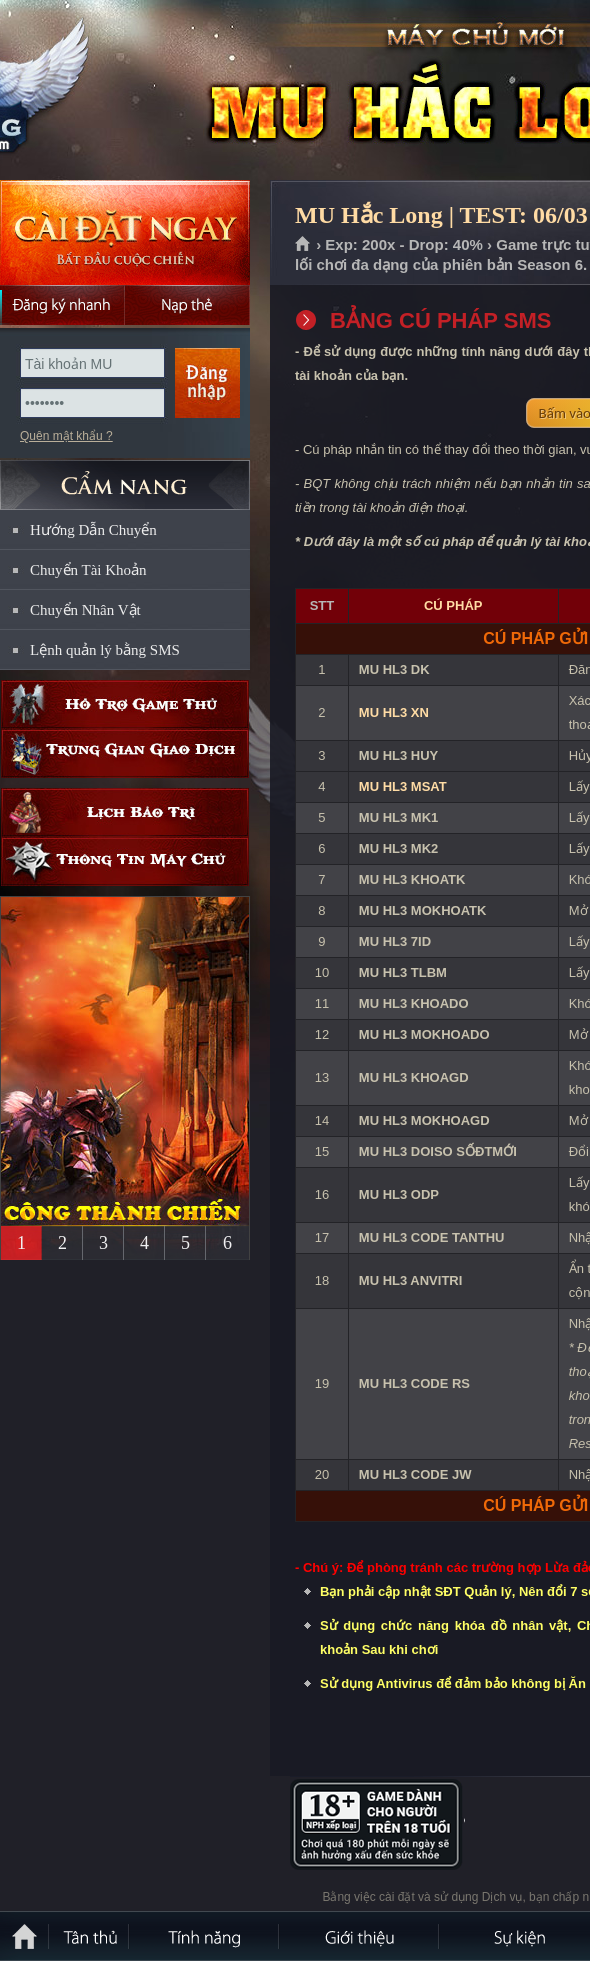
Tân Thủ (90, 1936)
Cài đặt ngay (125, 232)
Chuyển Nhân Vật (85, 610)
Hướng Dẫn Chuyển (93, 530)
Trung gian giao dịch (125, 753)
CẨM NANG (125, 476)
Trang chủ (303, 245)
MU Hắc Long (144, 91)
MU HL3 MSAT (403, 786)
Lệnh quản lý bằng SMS (105, 650)
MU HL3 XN (394, 712)
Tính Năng (205, 1936)
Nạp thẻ (187, 305)
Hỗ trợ (125, 704)
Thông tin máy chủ (125, 861)
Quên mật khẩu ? (66, 436)
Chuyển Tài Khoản (88, 570)
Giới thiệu (360, 1936)
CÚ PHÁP (453, 605)
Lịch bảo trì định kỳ (125, 812)
